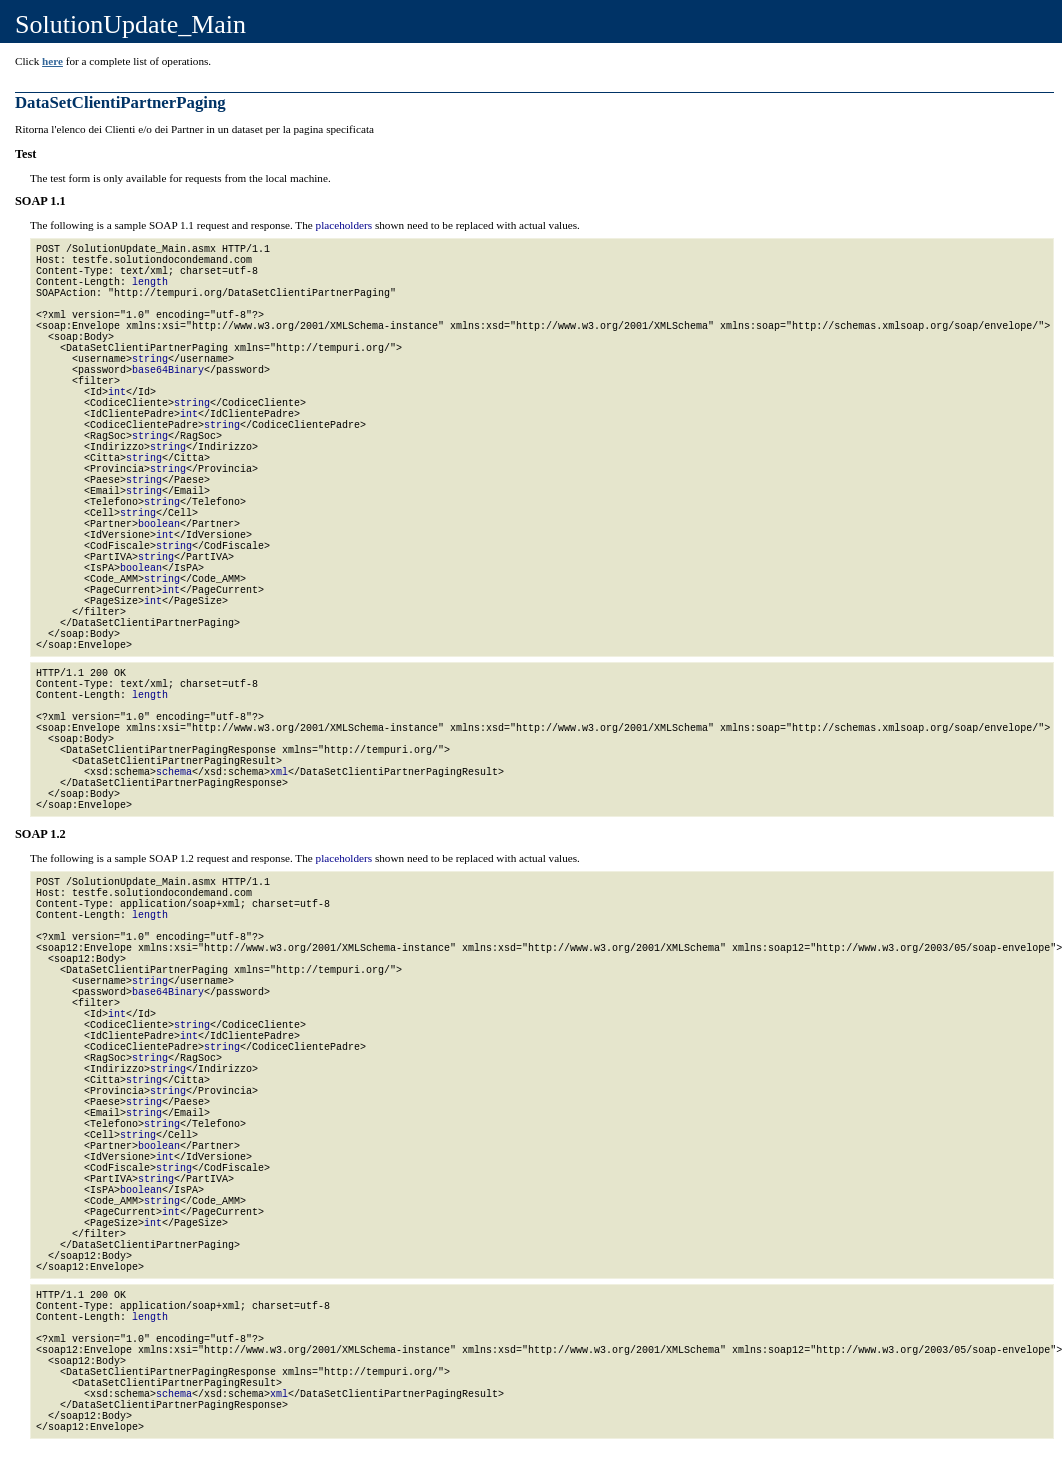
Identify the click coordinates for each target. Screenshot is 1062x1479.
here (52, 61)
